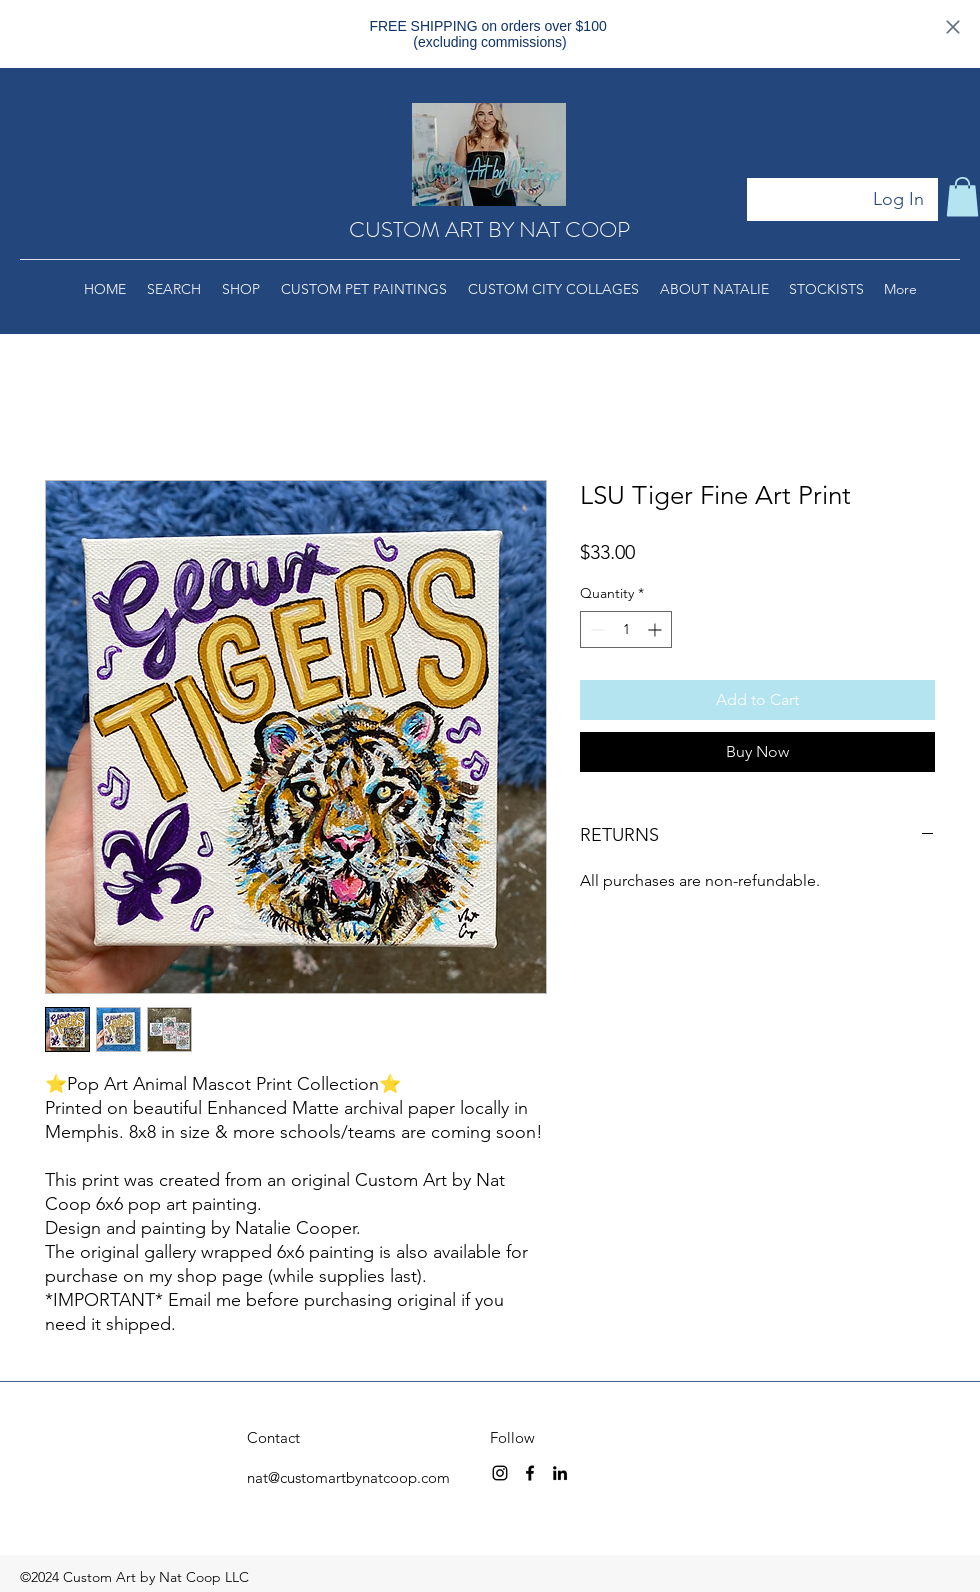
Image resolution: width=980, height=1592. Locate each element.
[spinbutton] (626, 629)
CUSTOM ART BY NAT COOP (489, 229)
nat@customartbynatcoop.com (348, 1477)
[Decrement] (595, 629)
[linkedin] (560, 1473)
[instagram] (500, 1473)
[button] (962, 196)
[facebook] (530, 1473)
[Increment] (656, 629)
